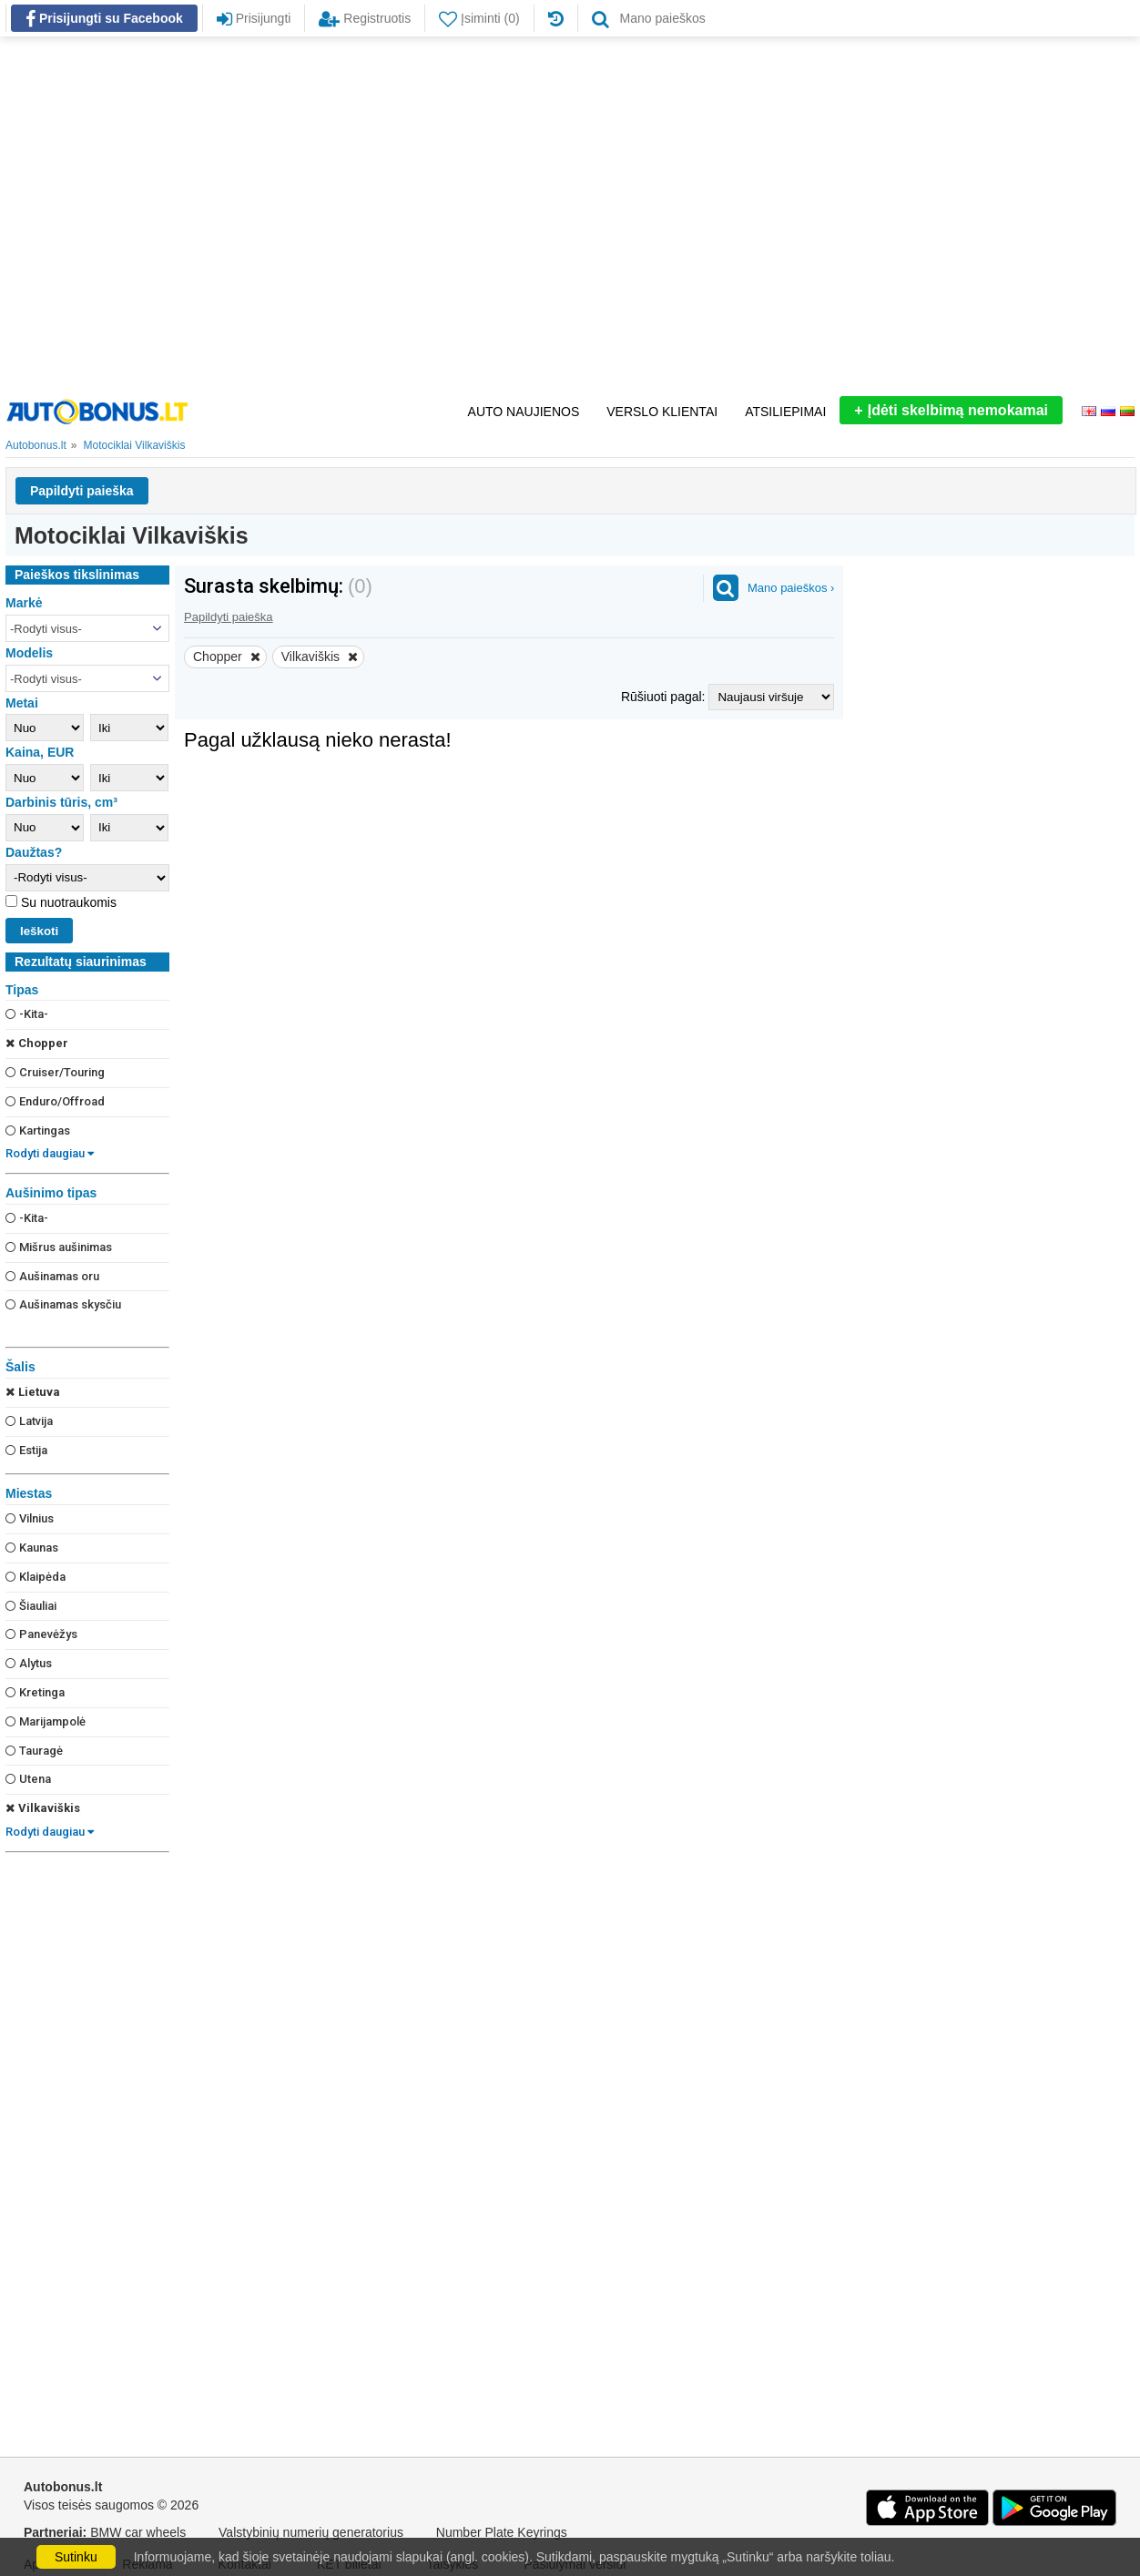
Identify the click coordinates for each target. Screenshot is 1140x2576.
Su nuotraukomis (67, 902)
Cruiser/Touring (55, 1072)
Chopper (36, 1043)
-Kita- (26, 1014)
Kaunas (31, 1547)
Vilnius (29, 1518)
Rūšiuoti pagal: (665, 696)
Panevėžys (41, 1634)
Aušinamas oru (52, 1276)
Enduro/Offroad (55, 1101)
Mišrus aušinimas (58, 1247)
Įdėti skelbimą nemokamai (951, 410)
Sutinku (76, 2557)
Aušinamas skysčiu (63, 1304)
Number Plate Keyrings (501, 2532)
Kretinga (35, 1692)
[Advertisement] (176, 216)
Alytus (28, 1663)
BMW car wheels (138, 2532)
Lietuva (32, 1392)
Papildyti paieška (82, 491)
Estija (26, 1450)
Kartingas (37, 1130)
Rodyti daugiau (49, 1153)
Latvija (29, 1421)
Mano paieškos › (791, 588)
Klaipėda (35, 1576)
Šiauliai (30, 1606)
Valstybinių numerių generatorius (311, 2532)
